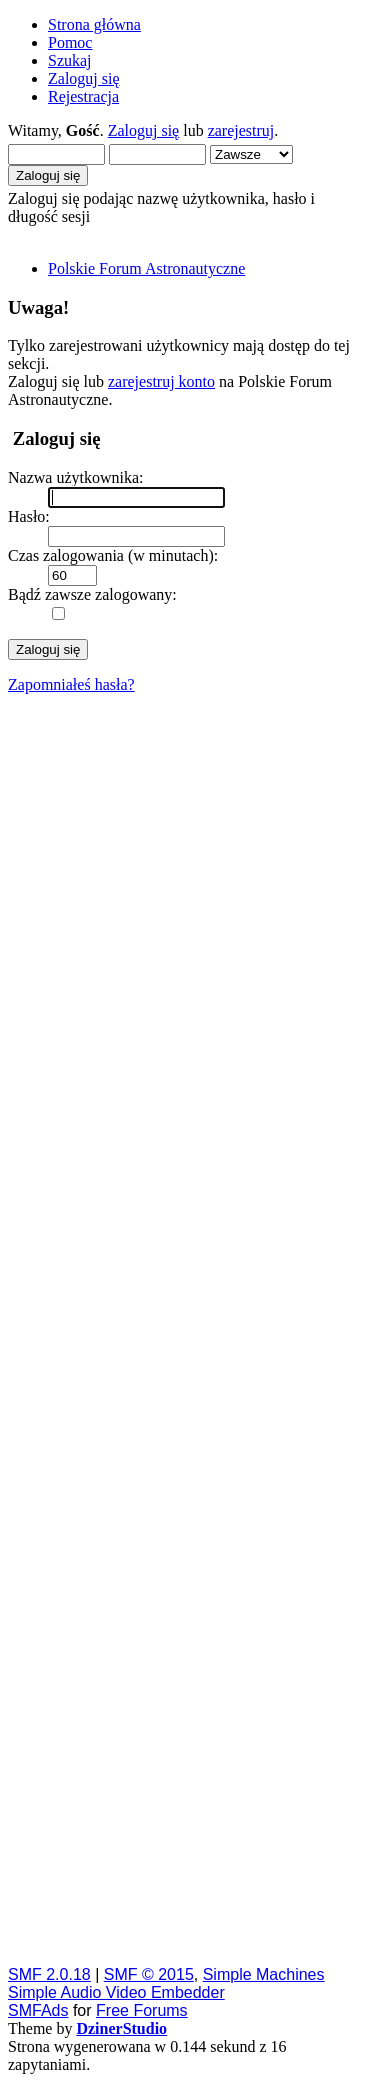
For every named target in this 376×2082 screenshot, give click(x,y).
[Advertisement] (188, 1329)
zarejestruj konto (161, 381)
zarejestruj (241, 130)
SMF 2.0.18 (49, 1974)
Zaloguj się (144, 130)
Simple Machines (264, 1974)
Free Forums (142, 2010)
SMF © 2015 (149, 1974)
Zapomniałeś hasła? (71, 684)
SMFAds (38, 2010)
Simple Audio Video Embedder (116, 1992)
